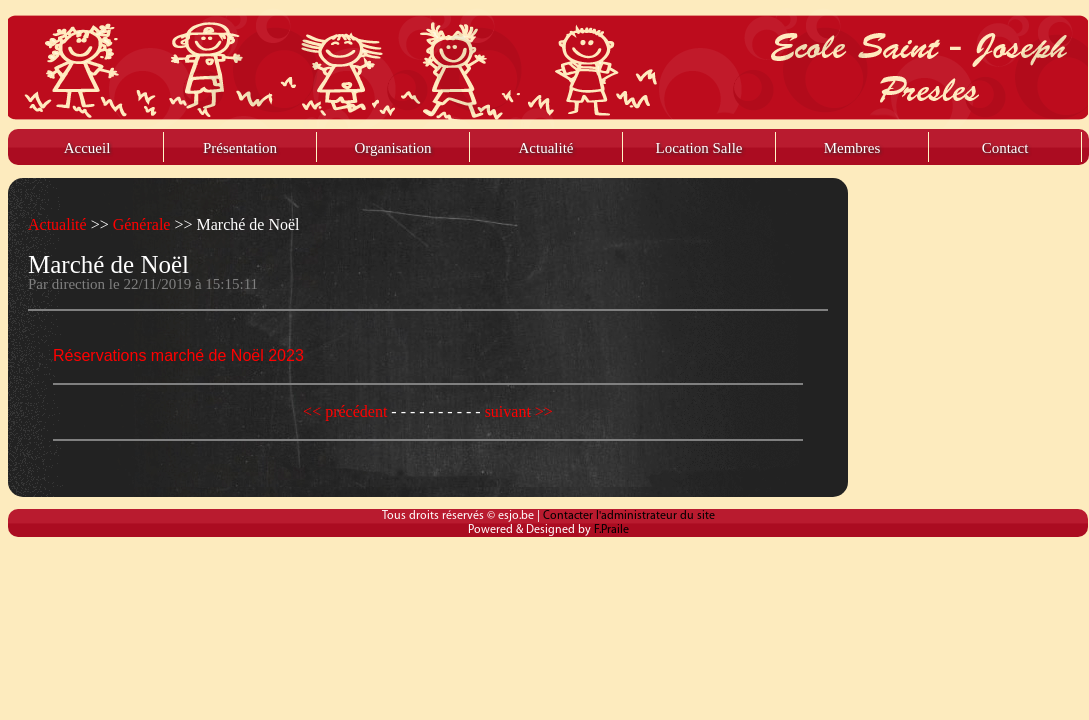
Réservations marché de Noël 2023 (178, 355)
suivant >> (519, 411)
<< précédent (347, 411)
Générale (144, 224)
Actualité (59, 224)
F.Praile (611, 530)
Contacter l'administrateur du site (629, 516)
